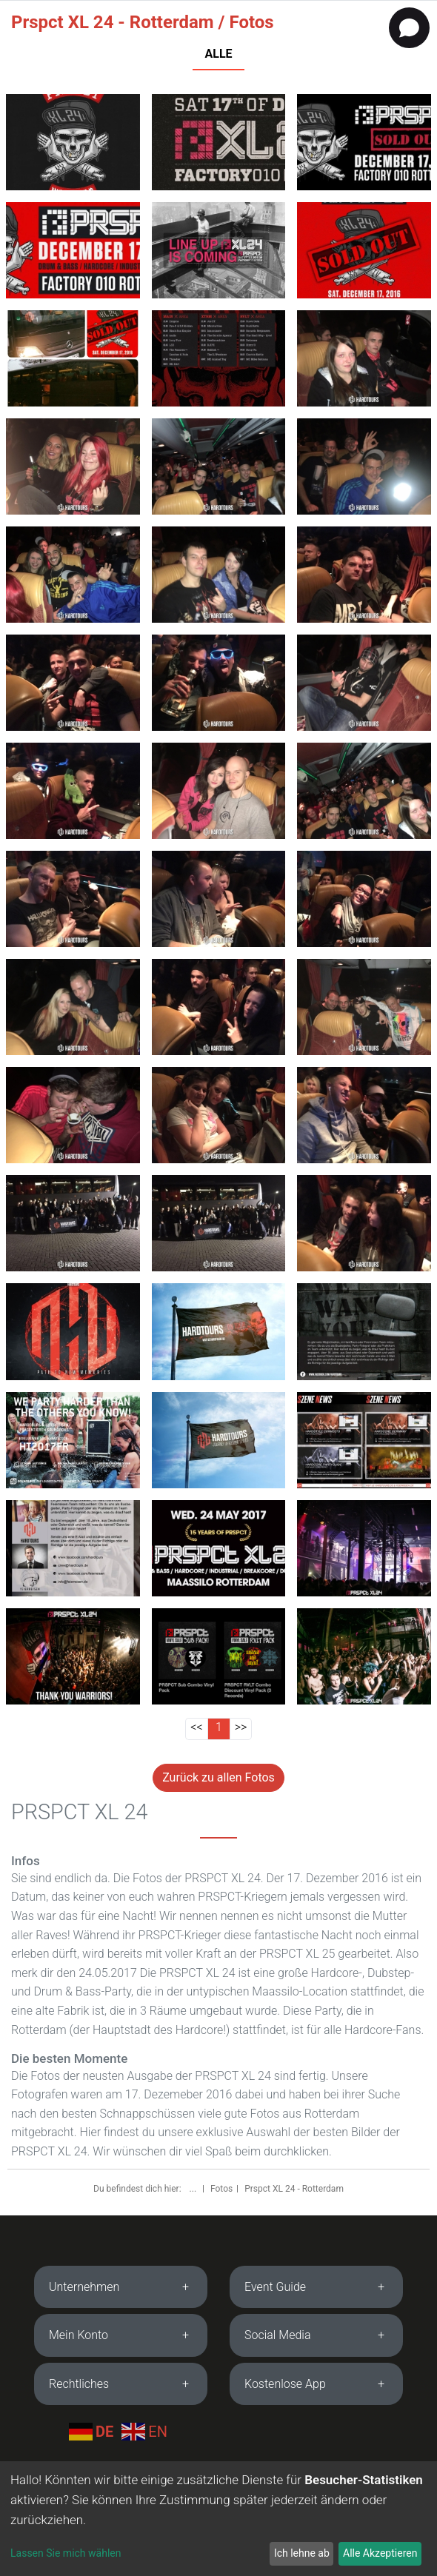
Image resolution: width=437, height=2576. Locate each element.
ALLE (218, 54)
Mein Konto (78, 2335)
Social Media (277, 2335)
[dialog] (218, 2518)
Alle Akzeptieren (380, 2553)
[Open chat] (409, 27)
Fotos (221, 2189)
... (194, 2189)
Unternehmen (84, 2287)
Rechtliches (79, 2384)
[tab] (120, 2287)
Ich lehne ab (302, 2553)
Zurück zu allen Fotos (218, 1777)
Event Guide (275, 2287)
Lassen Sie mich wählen (65, 2553)
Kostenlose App (285, 2384)
